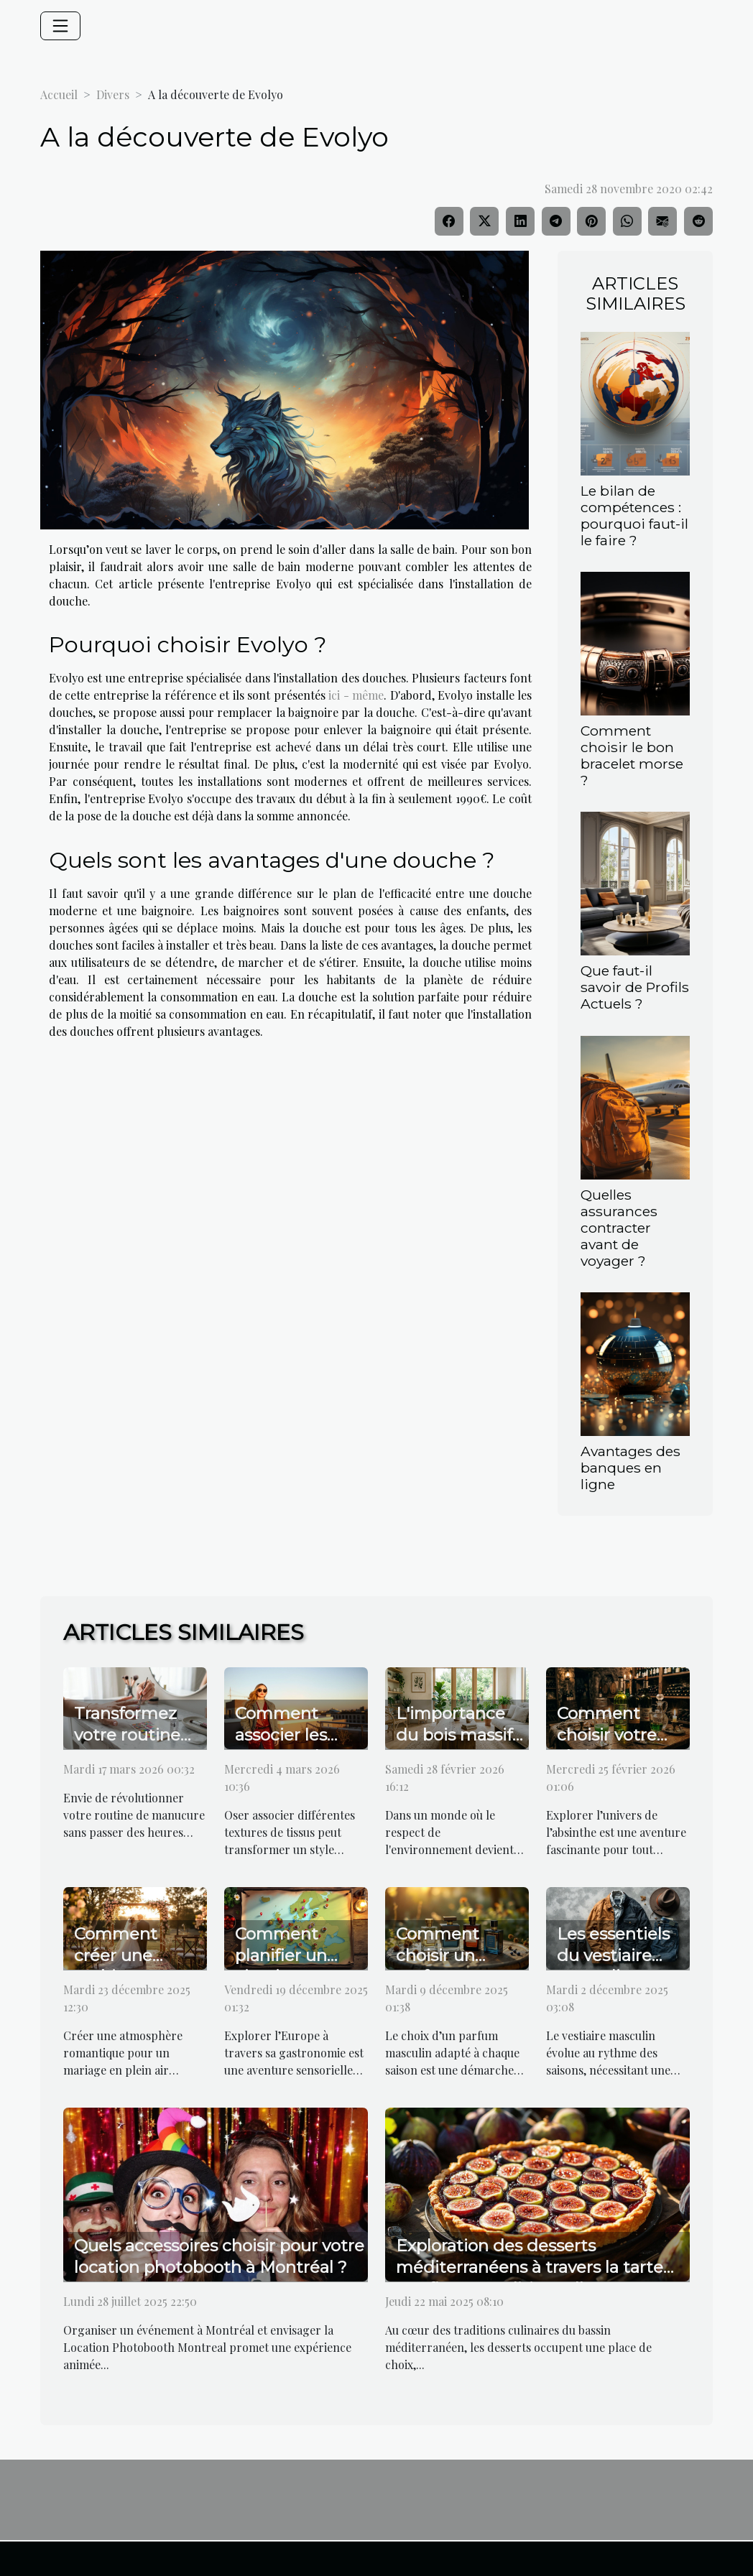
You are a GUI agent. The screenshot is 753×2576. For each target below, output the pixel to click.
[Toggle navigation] (60, 25)
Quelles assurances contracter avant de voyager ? (619, 1227)
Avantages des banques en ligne (630, 1467)
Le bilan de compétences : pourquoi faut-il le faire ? (634, 515)
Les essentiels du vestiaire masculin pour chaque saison (615, 1966)
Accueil (59, 94)
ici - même (356, 695)
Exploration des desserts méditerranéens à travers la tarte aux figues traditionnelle (529, 2267)
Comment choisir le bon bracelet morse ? (632, 755)
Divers (112, 94)
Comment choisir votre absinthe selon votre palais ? (616, 1745)
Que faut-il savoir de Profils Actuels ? (635, 987)
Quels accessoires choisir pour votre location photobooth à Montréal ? (219, 2256)
